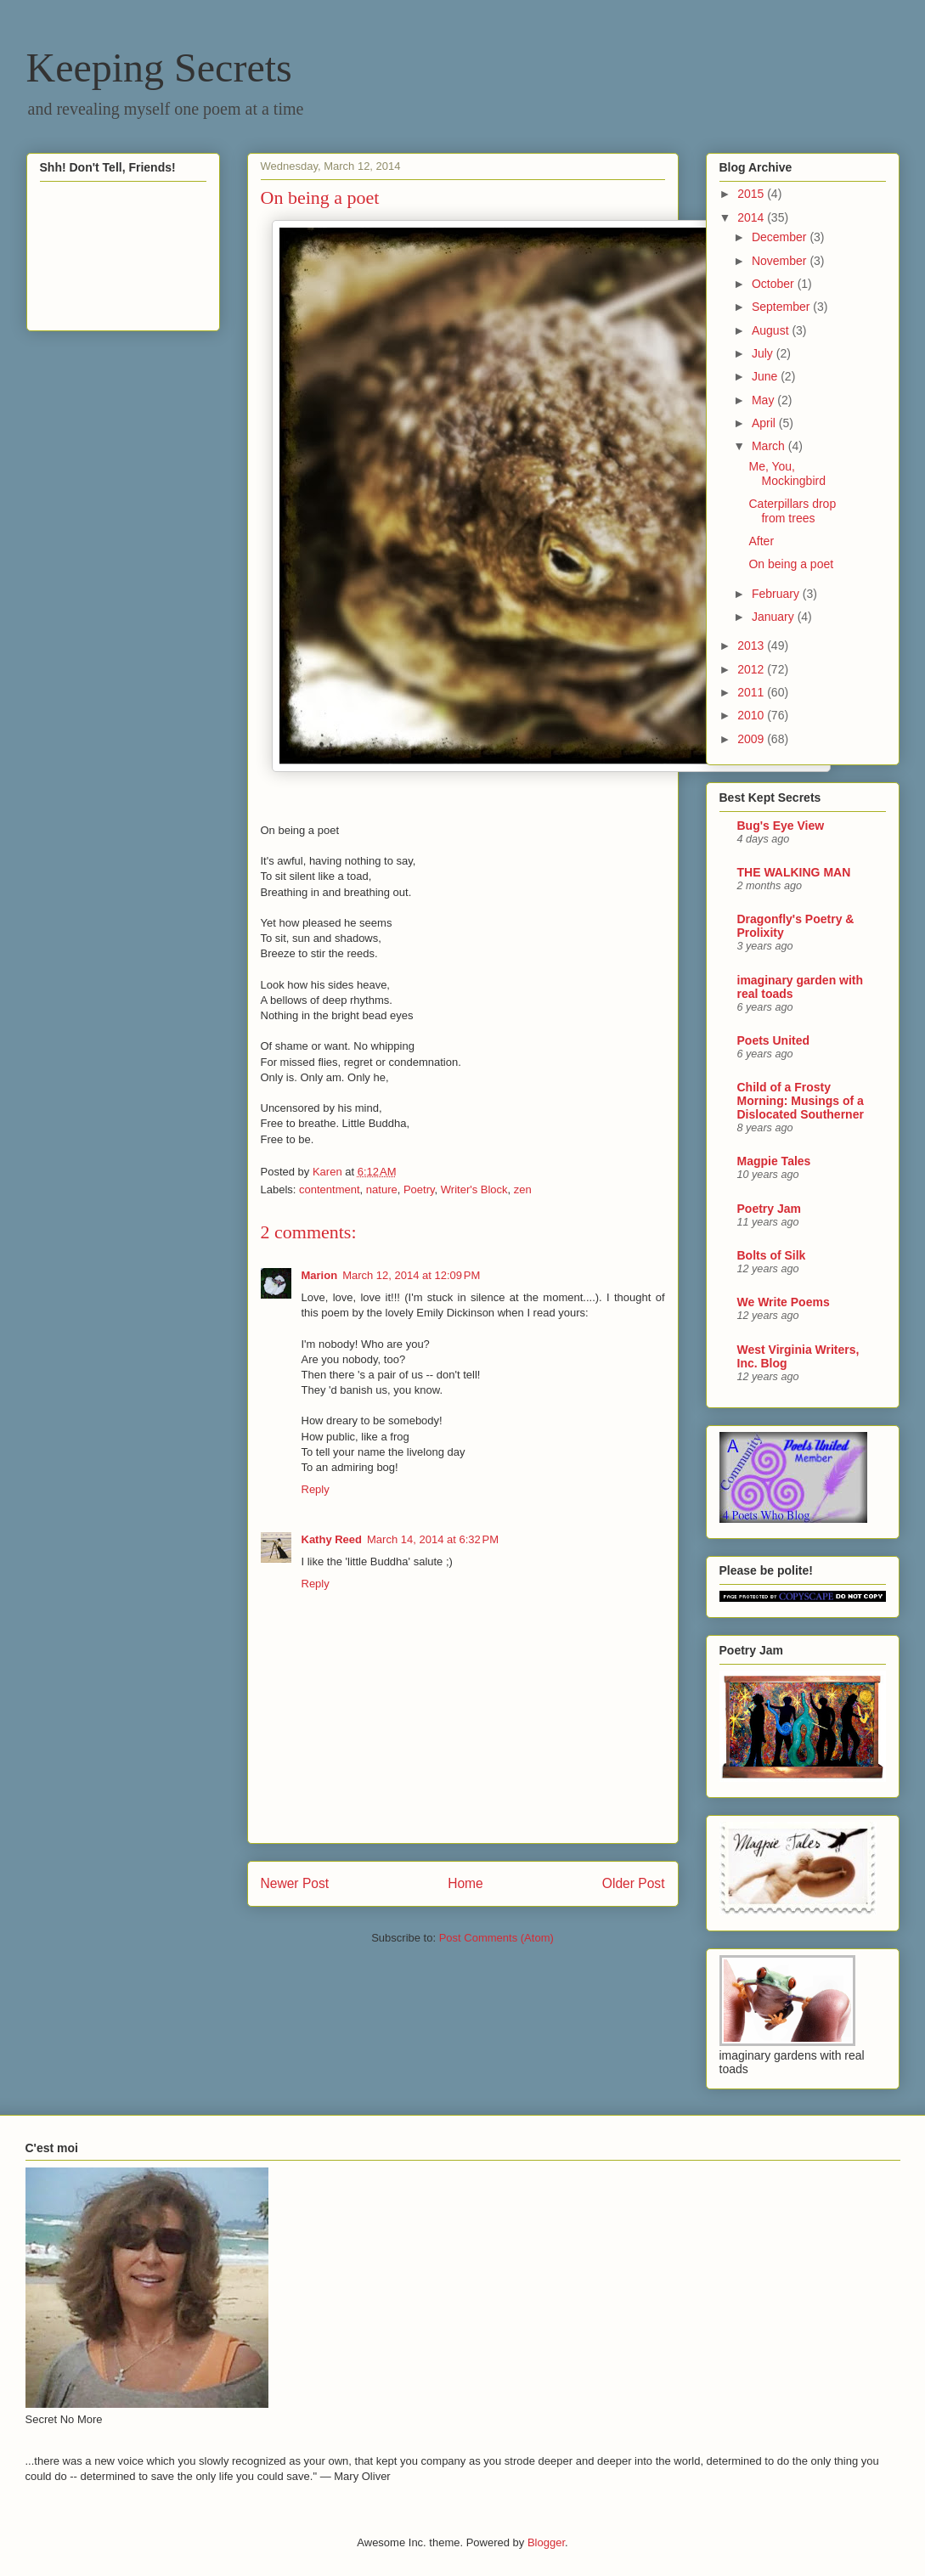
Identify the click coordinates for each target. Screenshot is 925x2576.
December (780, 237)
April (765, 423)
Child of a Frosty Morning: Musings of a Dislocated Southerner (800, 1100)
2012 (752, 669)
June (766, 376)
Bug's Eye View (781, 825)
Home (465, 1883)
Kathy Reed (332, 1539)
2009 (752, 739)
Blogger (546, 2542)
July (764, 353)
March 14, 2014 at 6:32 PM (433, 1539)
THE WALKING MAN (794, 872)
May (764, 400)
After (761, 541)
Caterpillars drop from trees (792, 511)
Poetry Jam (769, 1208)
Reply (316, 1489)
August (772, 330)
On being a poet (790, 564)
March (770, 446)
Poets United (773, 1040)
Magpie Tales (774, 1161)
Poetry (419, 1189)
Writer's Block (474, 1189)
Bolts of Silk (771, 1255)
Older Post (633, 1883)
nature (382, 1189)
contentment (329, 1189)
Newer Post (295, 1883)
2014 (752, 217)
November (780, 261)
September (782, 306)
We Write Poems (783, 1302)
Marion (320, 1275)
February (777, 593)
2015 (752, 193)
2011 (752, 692)
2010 (752, 715)
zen (523, 1189)
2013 (752, 645)
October (775, 283)
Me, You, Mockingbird (786, 473)
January (775, 616)
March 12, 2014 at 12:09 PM (411, 1275)
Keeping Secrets (159, 67)
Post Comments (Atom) (496, 1937)
